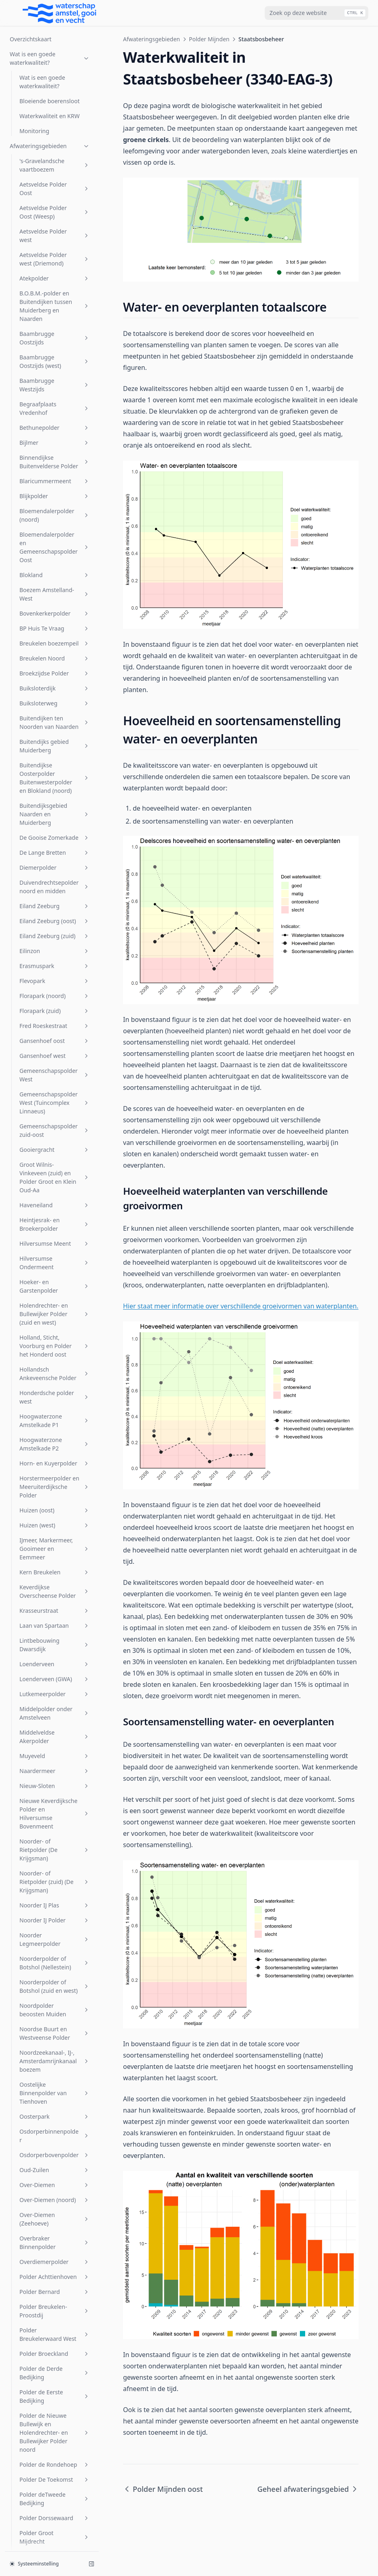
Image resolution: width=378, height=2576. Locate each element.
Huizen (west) (54, 663)
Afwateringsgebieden (151, 39)
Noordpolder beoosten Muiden (54, 1148)
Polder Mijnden (54, 1803)
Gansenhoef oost (54, 179)
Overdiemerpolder (54, 1400)
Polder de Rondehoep (54, 1603)
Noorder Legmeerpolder (54, 1078)
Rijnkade (54, 2011)
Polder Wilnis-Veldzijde (54, 1962)
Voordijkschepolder (54, 2410)
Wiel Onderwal (54, 2485)
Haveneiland (54, 343)
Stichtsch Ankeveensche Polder (54, 2222)
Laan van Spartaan (54, 764)
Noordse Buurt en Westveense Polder (54, 1172)
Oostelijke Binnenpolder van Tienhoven (54, 1231)
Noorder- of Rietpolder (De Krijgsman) (54, 988)
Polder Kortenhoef (54, 1765)
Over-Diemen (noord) (54, 1338)
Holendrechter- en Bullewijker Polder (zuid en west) (54, 452)
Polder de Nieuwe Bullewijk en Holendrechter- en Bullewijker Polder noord (54, 1571)
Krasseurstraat (54, 749)
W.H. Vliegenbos (54, 2440)
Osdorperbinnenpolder (54, 1274)
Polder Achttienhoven (54, 1415)
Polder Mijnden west (56, 1842)
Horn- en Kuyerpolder (54, 601)
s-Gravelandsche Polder (54, 2045)
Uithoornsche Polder (54, 2256)
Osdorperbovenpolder (54, 1293)
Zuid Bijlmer (54, 2500)
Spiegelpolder (54, 2118)
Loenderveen (54, 802)
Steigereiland (54, 2203)
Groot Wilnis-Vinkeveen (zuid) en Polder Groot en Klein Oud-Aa (54, 315)
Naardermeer (54, 909)
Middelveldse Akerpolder (54, 875)
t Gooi (54, 2241)
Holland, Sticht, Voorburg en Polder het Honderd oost (54, 484)
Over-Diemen (54, 1323)
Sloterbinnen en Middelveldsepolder (54, 2083)
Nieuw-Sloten (54, 924)
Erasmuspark (54, 104)
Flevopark (54, 119)
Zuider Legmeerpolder (54, 2515)
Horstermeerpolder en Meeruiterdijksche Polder (54, 625)
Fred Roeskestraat (54, 164)
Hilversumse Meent (54, 382)
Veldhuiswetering (54, 2310)
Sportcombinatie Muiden (54, 2137)
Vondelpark (54, 2395)
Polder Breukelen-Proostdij (54, 1449)
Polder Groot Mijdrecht (54, 1675)
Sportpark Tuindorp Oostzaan (54, 2160)
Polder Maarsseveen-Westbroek (54, 1784)
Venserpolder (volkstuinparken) (54, 2376)
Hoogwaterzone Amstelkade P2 (54, 582)
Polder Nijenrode (54, 1887)
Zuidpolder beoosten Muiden (54, 2534)
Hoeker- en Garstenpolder (54, 424)
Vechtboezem (54, 2295)
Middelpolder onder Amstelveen (54, 851)
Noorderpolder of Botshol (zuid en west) (54, 1125)
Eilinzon (54, 89)
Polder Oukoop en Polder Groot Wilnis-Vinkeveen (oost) (54, 1910)
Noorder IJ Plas (54, 1043)
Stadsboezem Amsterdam (54, 2184)
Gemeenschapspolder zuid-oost (54, 269)
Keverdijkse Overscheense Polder (54, 730)
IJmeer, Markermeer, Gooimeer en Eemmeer (54, 687)
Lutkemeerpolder (54, 832)
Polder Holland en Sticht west (54, 1746)
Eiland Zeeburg (54, 44)
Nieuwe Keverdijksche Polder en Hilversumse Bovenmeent (54, 951)
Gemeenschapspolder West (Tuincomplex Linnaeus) (54, 241)
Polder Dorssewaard (54, 1656)
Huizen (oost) (54, 648)
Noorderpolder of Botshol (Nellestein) (54, 1101)
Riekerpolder (54, 1996)
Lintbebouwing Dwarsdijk (54, 783)
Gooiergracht (54, 288)
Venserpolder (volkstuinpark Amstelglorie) (54, 2348)
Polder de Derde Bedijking (54, 1511)
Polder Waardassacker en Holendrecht (54, 1938)
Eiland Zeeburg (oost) (54, 59)
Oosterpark (54, 1255)
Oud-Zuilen (54, 1308)
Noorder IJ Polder (54, 1058)
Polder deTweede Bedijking (54, 1637)
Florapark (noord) (54, 134)
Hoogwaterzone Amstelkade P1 (54, 559)
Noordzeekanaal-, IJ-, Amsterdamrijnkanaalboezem (54, 1199)
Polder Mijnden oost (56, 1857)
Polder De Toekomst (54, 1618)
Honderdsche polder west (54, 535)
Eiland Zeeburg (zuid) (54, 74)
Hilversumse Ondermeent (54, 401)
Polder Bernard (54, 1430)
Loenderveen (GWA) (54, 817)
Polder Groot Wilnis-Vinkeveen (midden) (54, 1699)
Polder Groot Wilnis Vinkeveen (54, 1722)
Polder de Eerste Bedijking (54, 1535)
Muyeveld (54, 894)
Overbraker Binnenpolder (54, 1381)
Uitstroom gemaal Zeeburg (54, 2276)
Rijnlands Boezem (54, 2026)
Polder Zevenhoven (54, 1981)
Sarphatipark (54, 2064)
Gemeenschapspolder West (54, 213)
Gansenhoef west (54, 194)
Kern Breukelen (54, 710)
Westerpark (54, 2470)
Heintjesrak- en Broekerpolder (54, 363)
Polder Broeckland (54, 1492)
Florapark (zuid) (54, 149)
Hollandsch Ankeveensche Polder (54, 512)
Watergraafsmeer (54, 2455)
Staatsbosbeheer (52, 1872)
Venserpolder (54, 2325)
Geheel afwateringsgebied (54, 1823)
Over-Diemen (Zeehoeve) (54, 1357)
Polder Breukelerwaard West (54, 1473)
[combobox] (316, 13)
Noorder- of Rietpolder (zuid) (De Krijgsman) (54, 1020)
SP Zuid (54, 2103)
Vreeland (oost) (54, 2425)
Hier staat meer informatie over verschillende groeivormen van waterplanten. (241, 1306)
